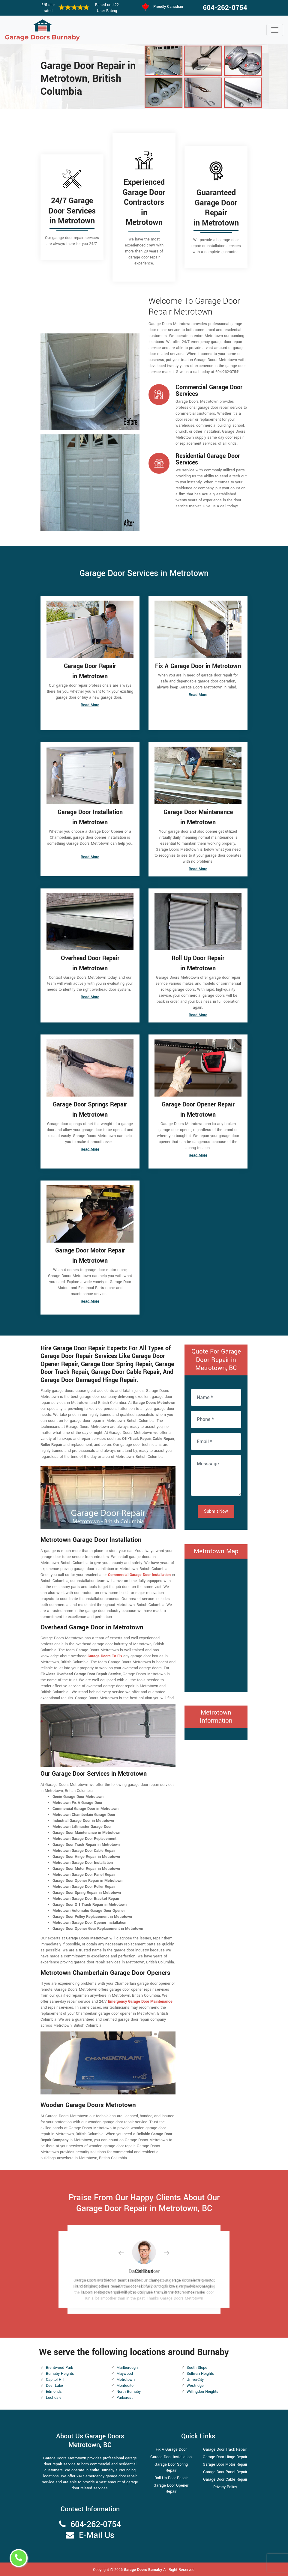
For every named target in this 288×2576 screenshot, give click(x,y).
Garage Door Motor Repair (225, 2464)
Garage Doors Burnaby (143, 2569)
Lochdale (54, 2397)
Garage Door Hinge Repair (225, 2457)
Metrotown (125, 2379)
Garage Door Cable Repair (225, 2479)
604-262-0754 (225, 8)
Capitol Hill (55, 2379)
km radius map (216, 1625)
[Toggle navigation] (274, 30)
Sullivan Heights (200, 2373)
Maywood (124, 2373)
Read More (90, 705)
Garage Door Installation (171, 2457)
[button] (126, 2252)
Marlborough (127, 2367)
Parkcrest (124, 2397)
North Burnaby (128, 2391)
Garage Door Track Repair (225, 2449)
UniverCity (195, 2379)
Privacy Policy (225, 2487)
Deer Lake (54, 2385)
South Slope (197, 2367)
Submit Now (216, 1511)
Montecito (125, 2385)
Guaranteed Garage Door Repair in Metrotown (216, 207)
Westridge (195, 2385)
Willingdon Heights (202, 2391)
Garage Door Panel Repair (225, 2472)
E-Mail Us (96, 2535)
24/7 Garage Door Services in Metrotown (72, 211)
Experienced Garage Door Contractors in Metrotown (144, 202)
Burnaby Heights (60, 2373)
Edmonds (54, 2391)
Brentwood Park (59, 2367)
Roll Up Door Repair (171, 2478)
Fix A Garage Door (171, 2449)
